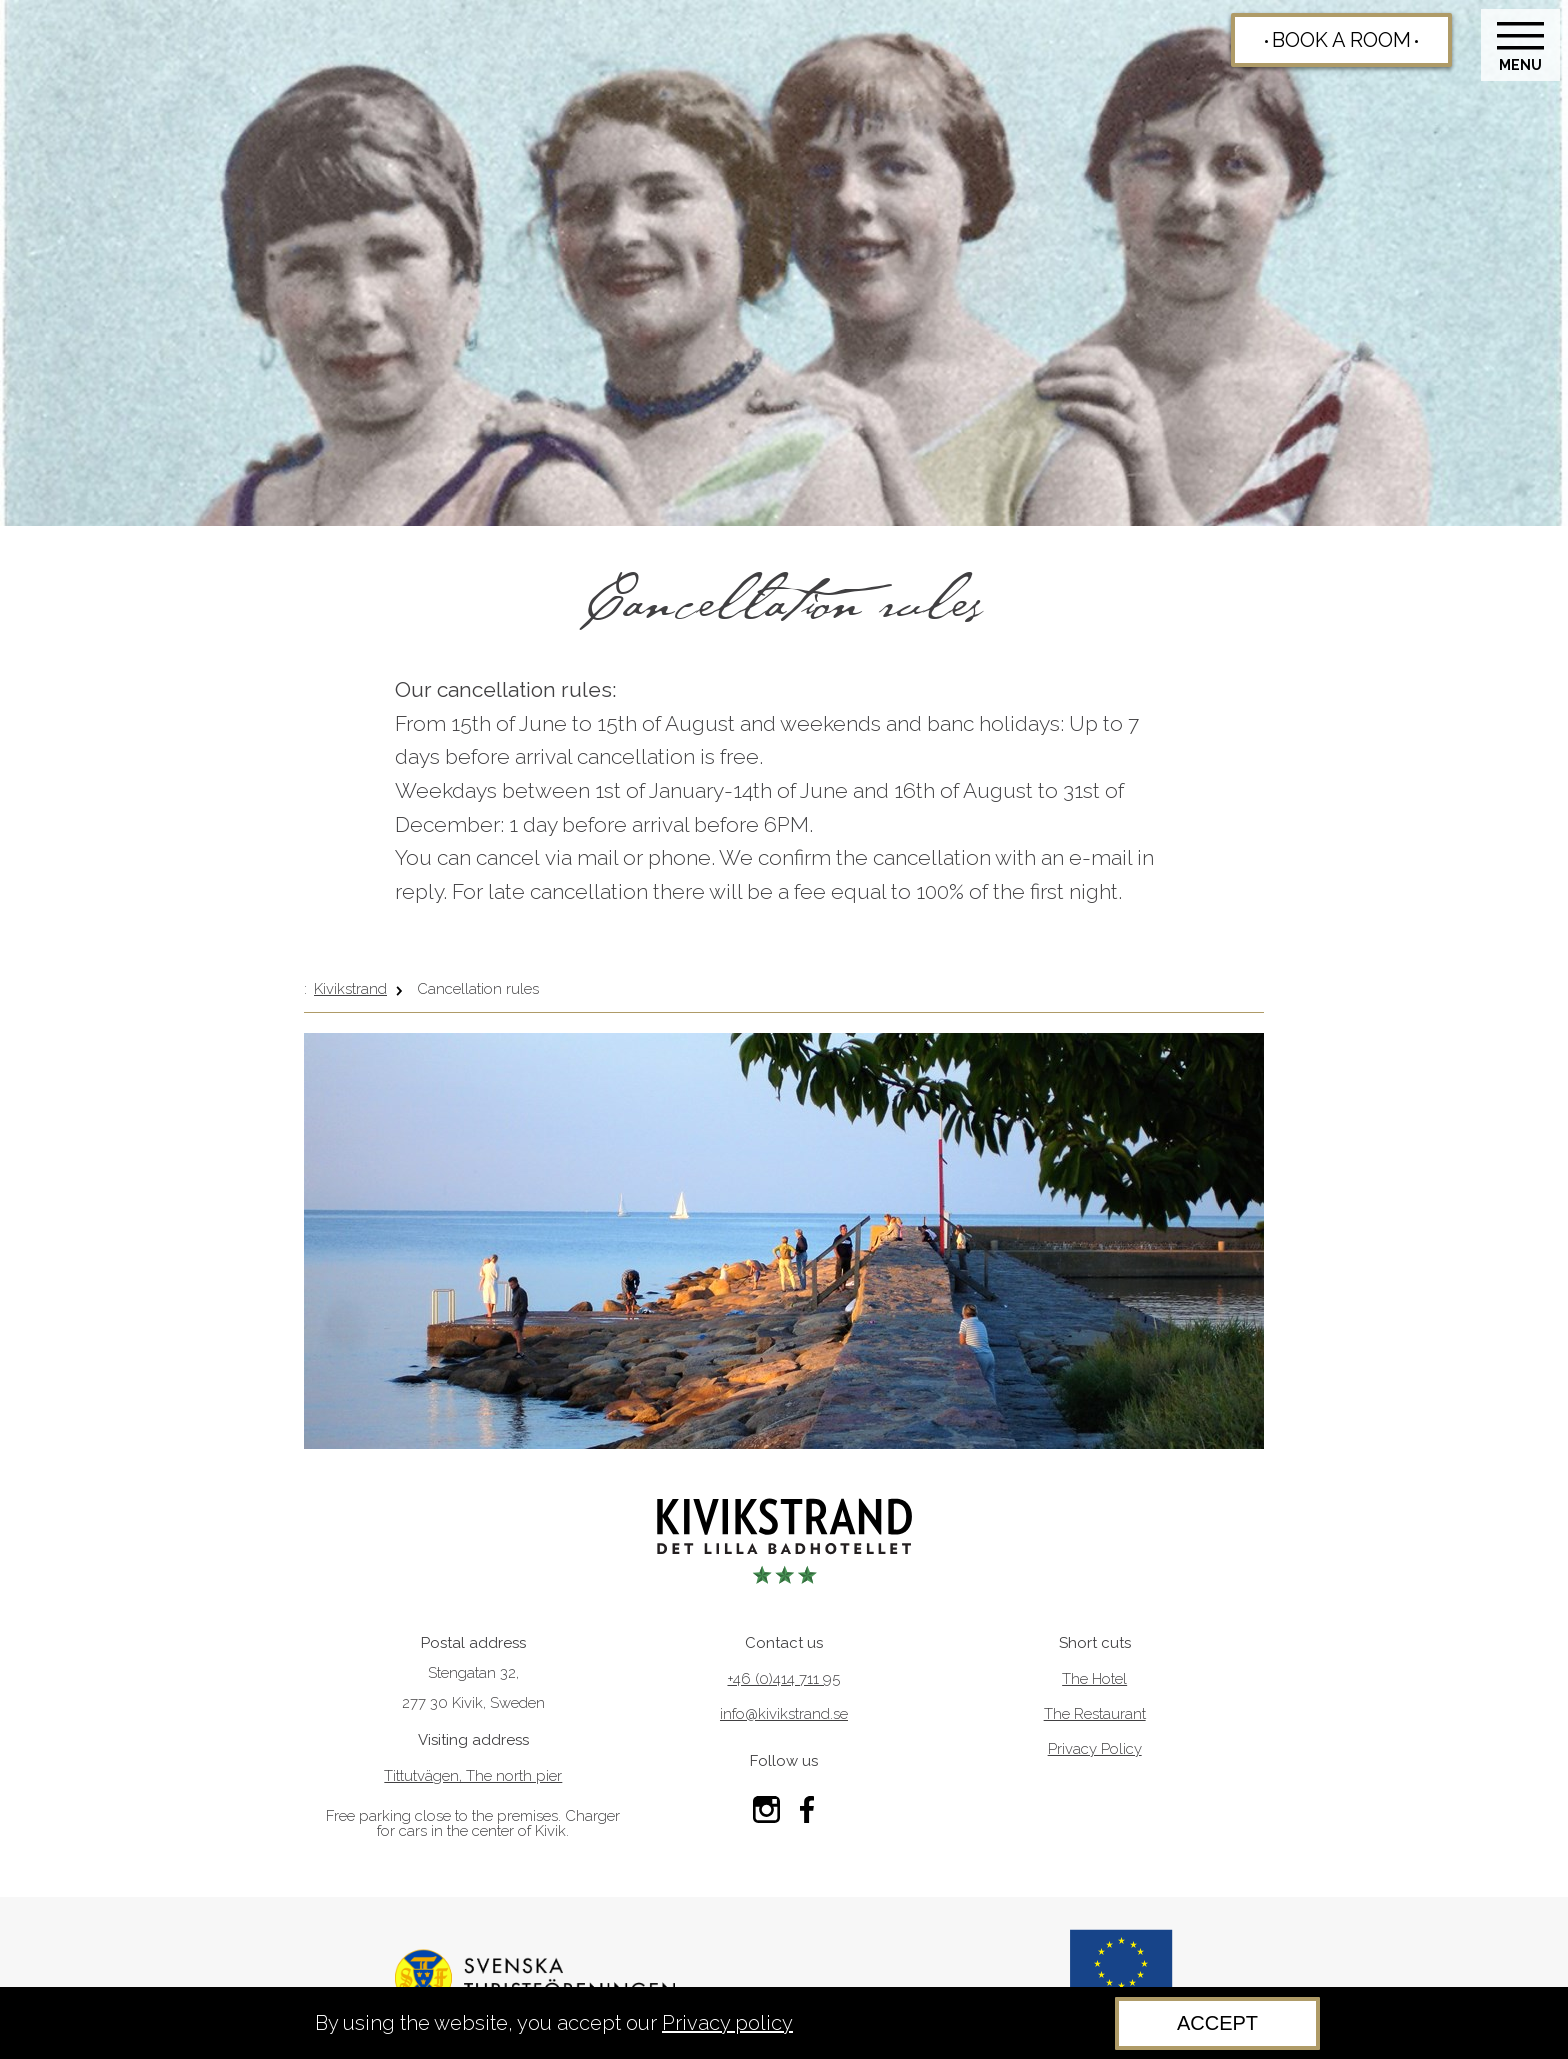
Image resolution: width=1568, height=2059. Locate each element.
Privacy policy (727, 2023)
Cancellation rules (478, 989)
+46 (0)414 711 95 (783, 1679)
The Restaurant (1095, 1714)
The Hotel (1094, 1679)
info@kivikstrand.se (784, 1714)
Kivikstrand (350, 989)
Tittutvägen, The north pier (473, 1776)
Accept (1217, 2023)
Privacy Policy (1095, 1749)
